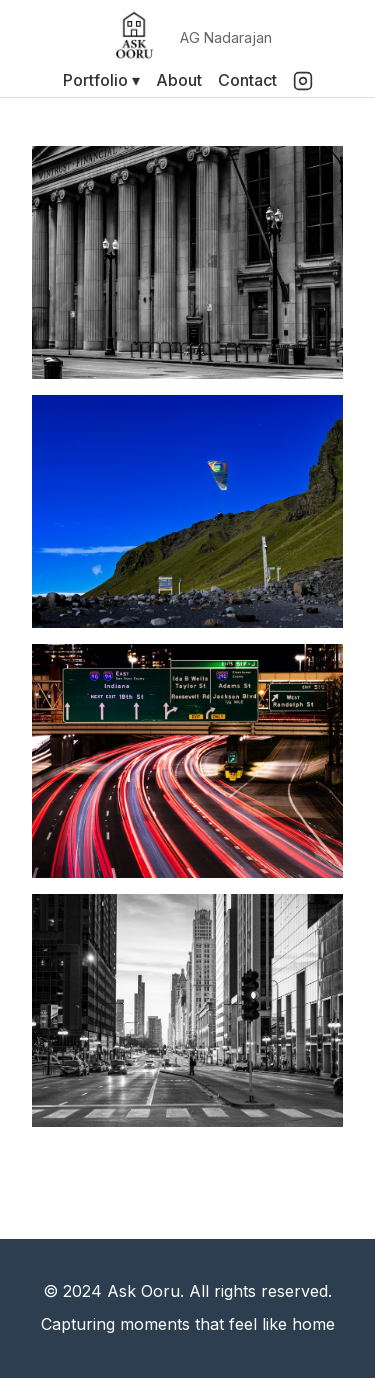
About (179, 80)
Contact (247, 80)
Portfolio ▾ (101, 80)
